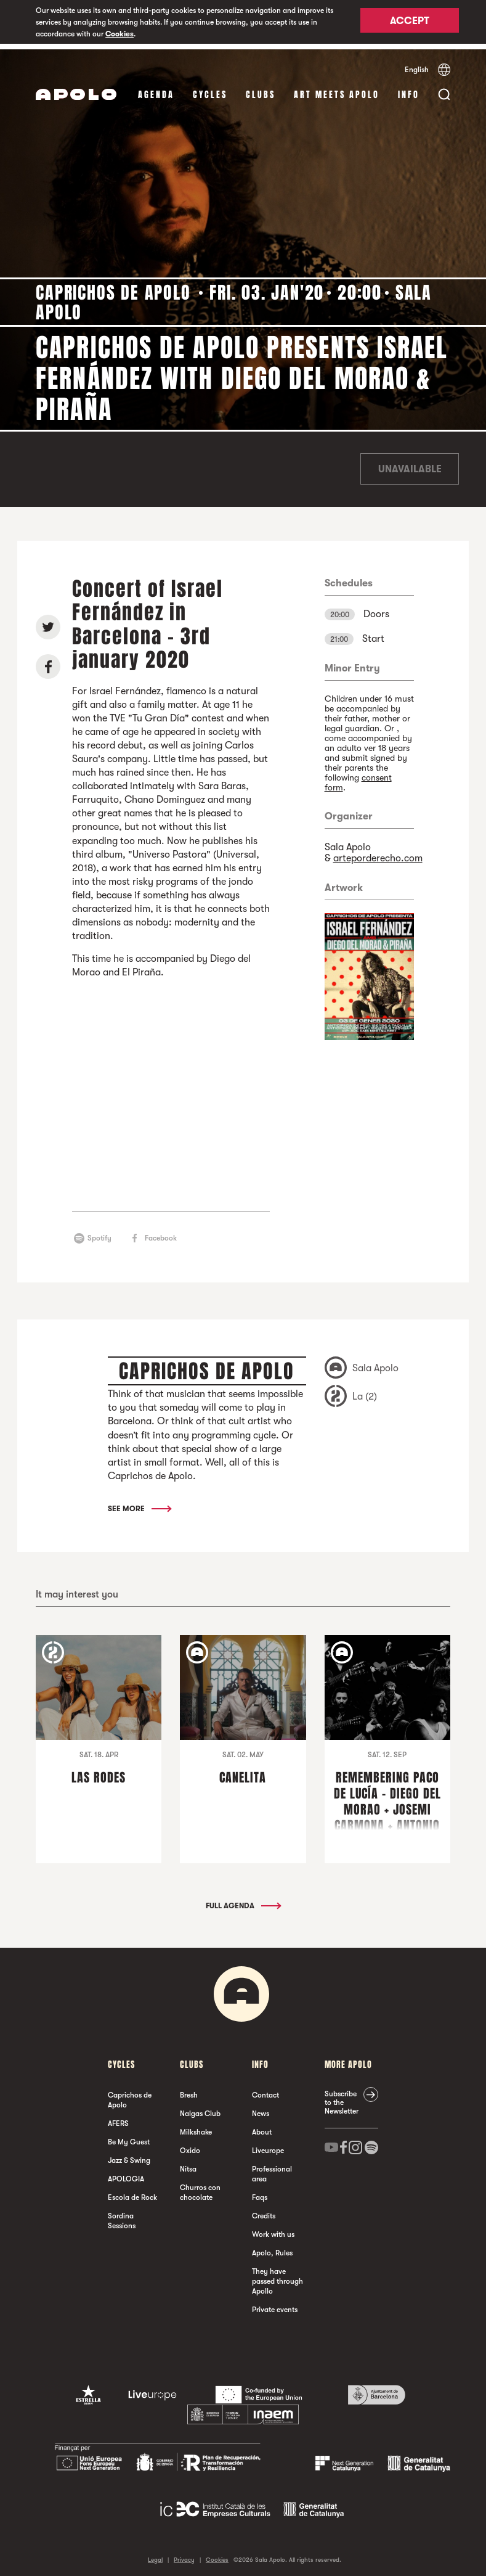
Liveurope (268, 2145)
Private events (275, 2304)
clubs (260, 89)
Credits (263, 2210)
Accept (409, 22)
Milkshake (196, 2126)
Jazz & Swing (129, 2155)
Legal (155, 2554)
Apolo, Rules (272, 2247)
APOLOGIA (126, 2173)
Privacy (184, 2554)
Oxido (190, 2145)
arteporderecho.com (378, 852)
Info (408, 89)
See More (139, 1503)
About (262, 2126)
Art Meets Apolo (336, 89)
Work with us (273, 2229)
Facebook (161, 1232)
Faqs (259, 2192)
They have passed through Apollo (277, 2276)
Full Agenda (243, 1900)
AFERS (118, 2118)
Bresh (189, 2089)
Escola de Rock (132, 2192)
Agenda (156, 89)
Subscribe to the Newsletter (341, 2097)
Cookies (119, 34)
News (260, 2108)
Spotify (99, 1232)
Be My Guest (129, 2136)
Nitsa (188, 2163)
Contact (265, 2089)
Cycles (210, 89)
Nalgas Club (200, 2108)
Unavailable (410, 463)
